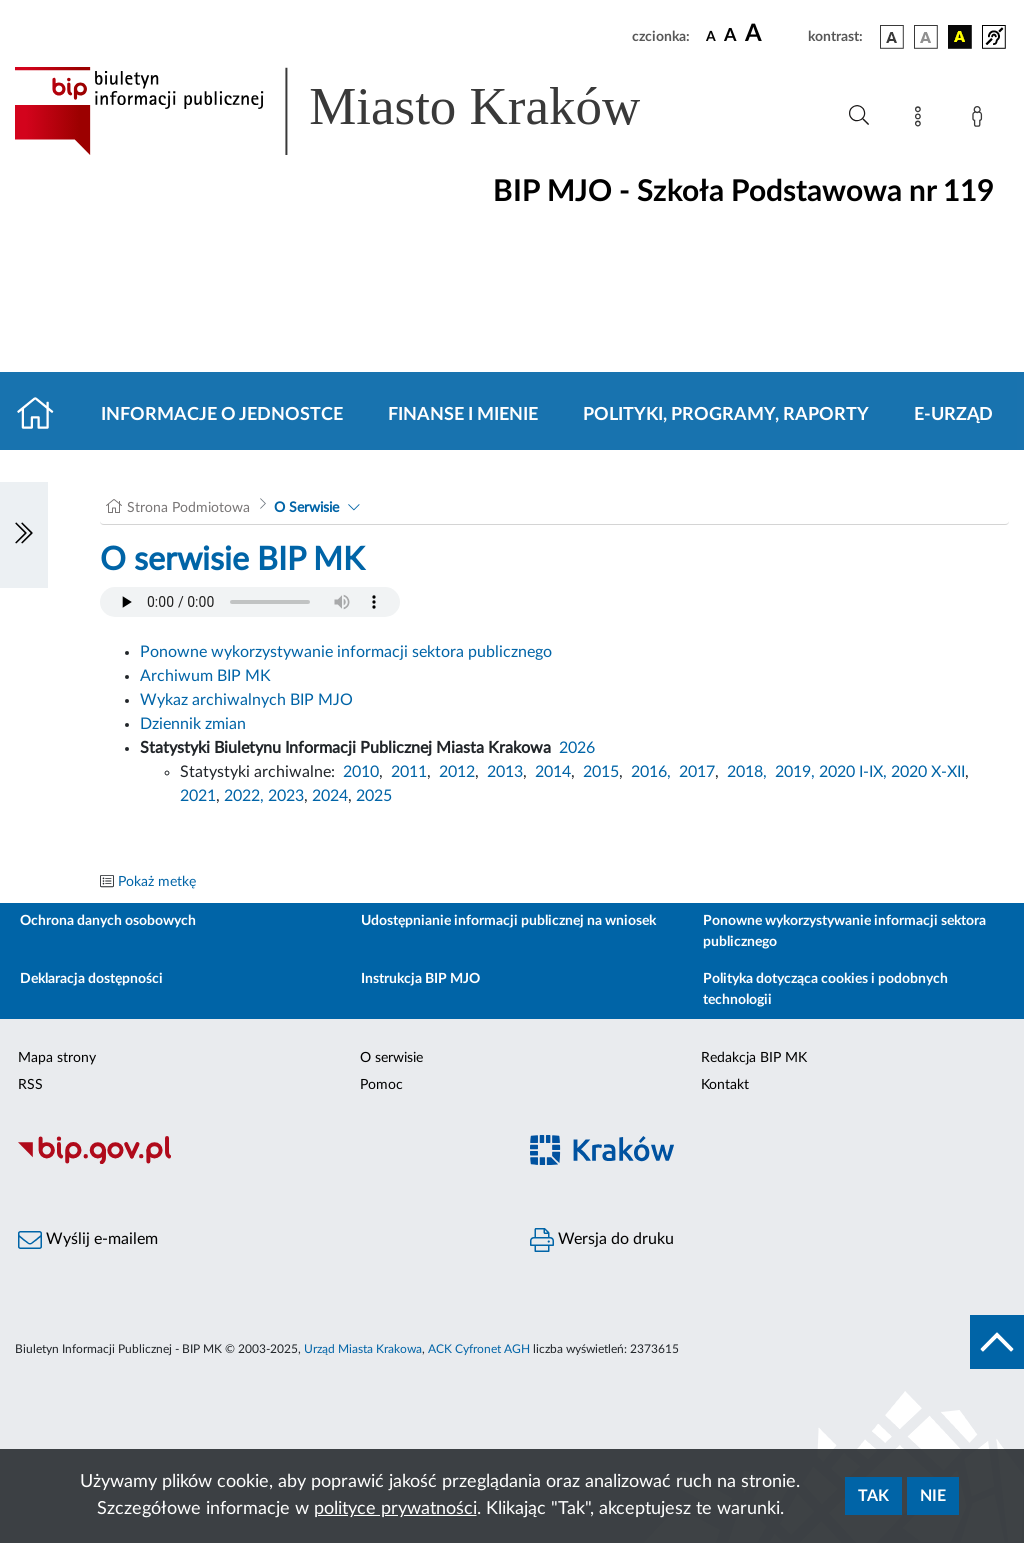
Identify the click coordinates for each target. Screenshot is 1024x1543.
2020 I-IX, (853, 772)
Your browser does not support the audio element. (250, 602)
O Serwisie (306, 508)
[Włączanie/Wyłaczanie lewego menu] (24, 535)
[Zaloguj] (981, 120)
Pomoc (381, 1085)
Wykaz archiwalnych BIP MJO (246, 700)
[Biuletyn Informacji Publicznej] (256, 1161)
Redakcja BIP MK (754, 1058)
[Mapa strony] (922, 120)
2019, (795, 772)
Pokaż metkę (157, 882)
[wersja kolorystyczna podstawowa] (892, 37)
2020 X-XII (928, 772)
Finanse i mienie (463, 415)
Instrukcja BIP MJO (420, 979)
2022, (246, 796)
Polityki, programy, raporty (726, 415)
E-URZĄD (953, 415)
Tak (873, 1496)
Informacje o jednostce (222, 415)
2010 (361, 772)
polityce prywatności (395, 1509)
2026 (577, 748)
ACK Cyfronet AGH (479, 1349)
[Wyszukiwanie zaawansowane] (859, 116)
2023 (286, 796)
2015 (601, 772)
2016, (651, 772)
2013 (505, 772)
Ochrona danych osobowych (108, 921)
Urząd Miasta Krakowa (363, 1349)
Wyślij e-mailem (88, 1240)
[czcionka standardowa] (711, 36)
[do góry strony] (997, 1342)
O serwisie (391, 1058)
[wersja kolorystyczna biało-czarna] (926, 37)
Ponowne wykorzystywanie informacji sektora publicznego (346, 652)
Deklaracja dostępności (91, 979)
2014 (553, 772)
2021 (198, 796)
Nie (933, 1496)
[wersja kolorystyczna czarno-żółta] (960, 37)
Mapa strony (57, 1058)
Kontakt (725, 1085)
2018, (747, 772)
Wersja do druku (602, 1240)
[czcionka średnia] (730, 36)
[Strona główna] (43, 415)
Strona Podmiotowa (188, 508)
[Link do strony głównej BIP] (356, 111)
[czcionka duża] (773, 34)
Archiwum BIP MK (205, 676)
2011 (409, 772)
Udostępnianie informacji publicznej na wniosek (508, 921)
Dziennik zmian (193, 724)
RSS (30, 1085)
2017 (697, 772)
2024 (330, 796)
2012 (457, 772)
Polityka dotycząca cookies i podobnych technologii (825, 989)
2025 (374, 796)
